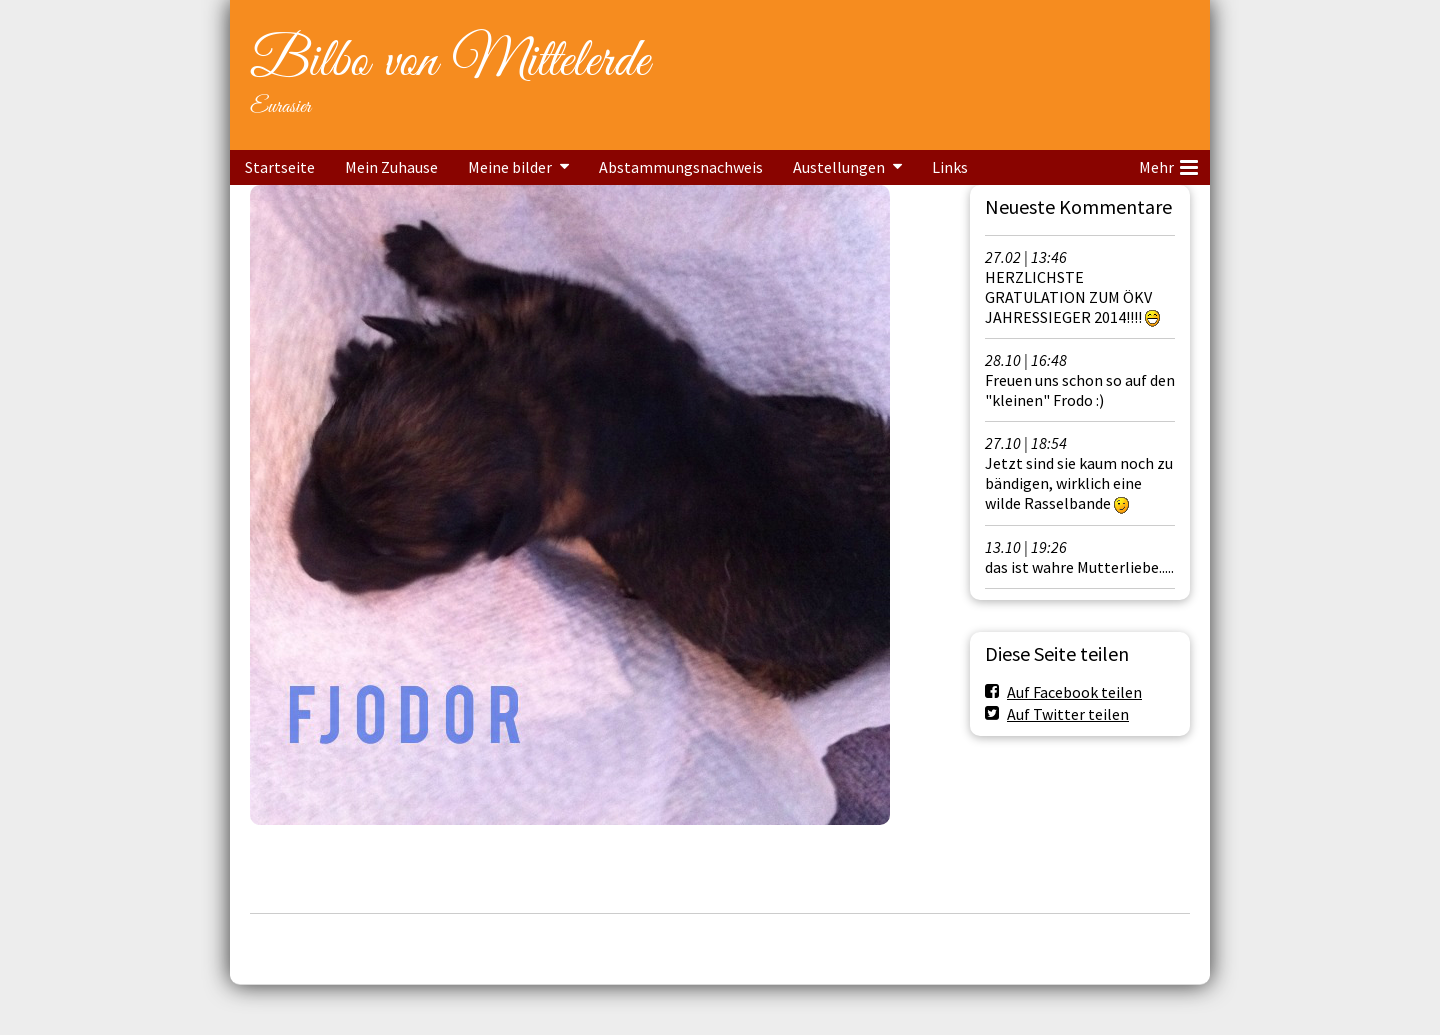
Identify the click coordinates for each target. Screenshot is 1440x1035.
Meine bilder (510, 167)
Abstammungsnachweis (681, 167)
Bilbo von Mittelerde (449, 62)
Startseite (280, 167)
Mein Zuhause (391, 167)
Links (950, 167)
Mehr (1168, 164)
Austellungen (839, 167)
